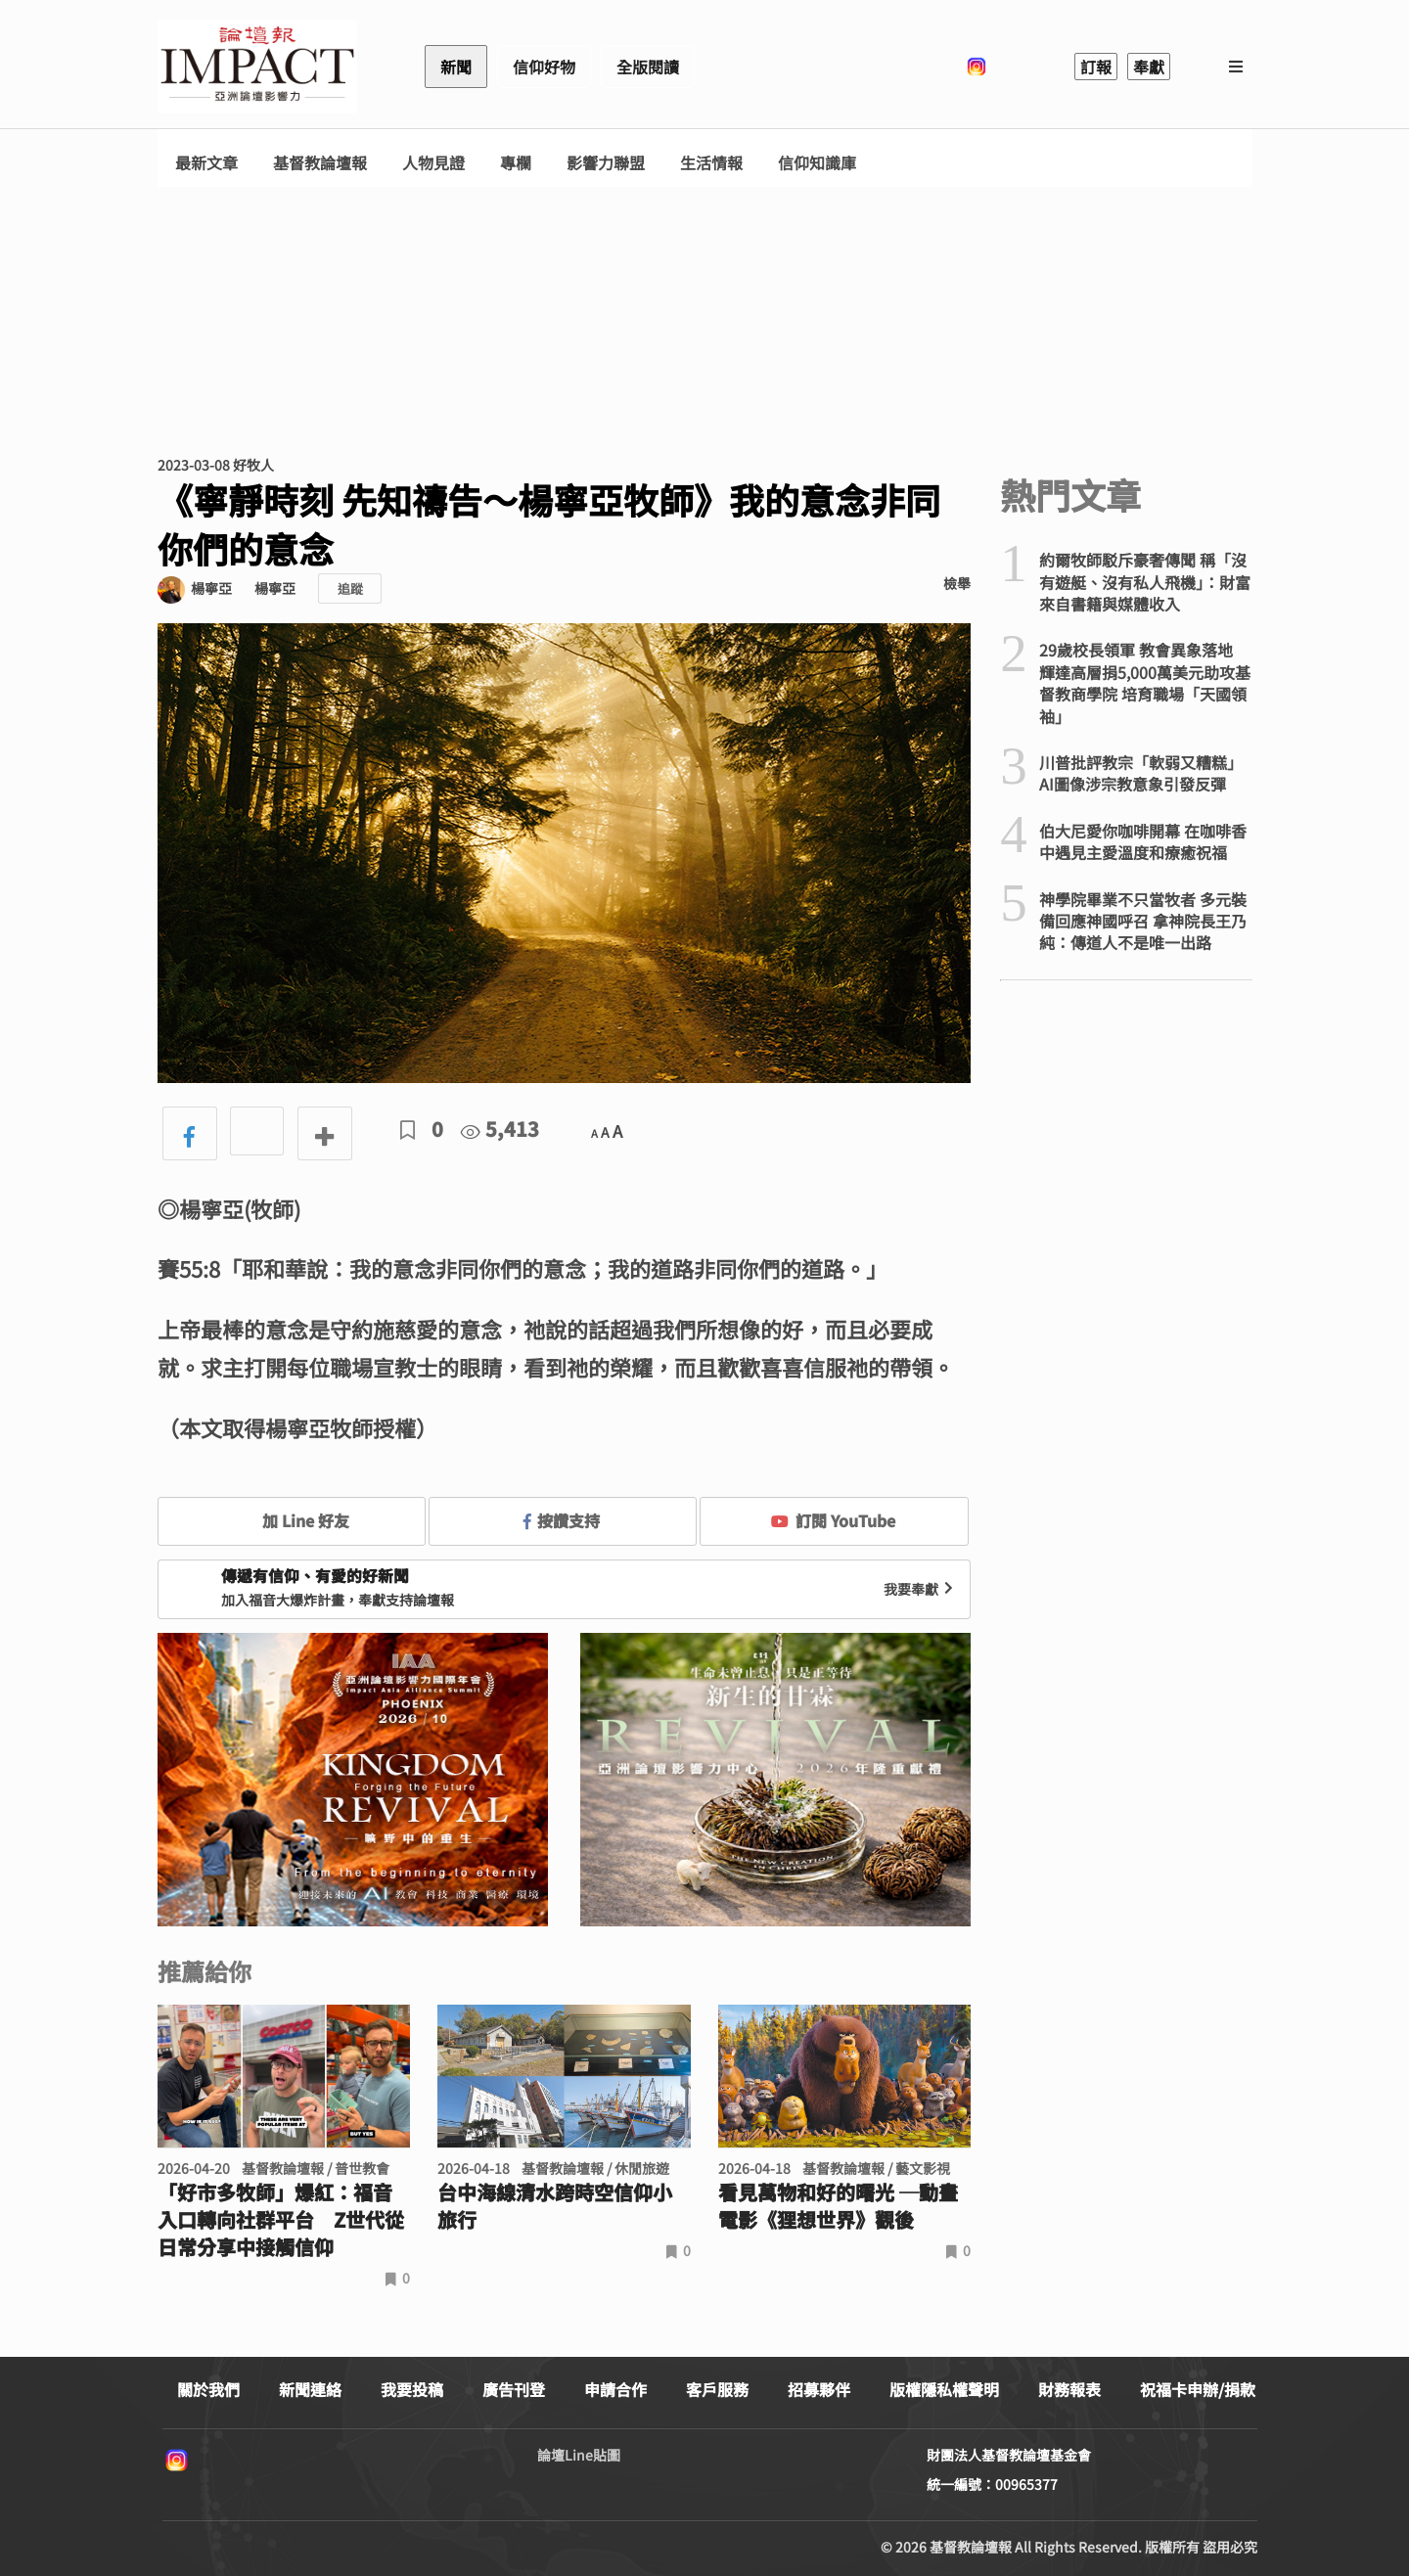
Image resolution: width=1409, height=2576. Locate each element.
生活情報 (711, 163)
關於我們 (208, 2389)
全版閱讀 (647, 66)
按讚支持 (561, 1520)
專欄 (515, 163)
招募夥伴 (819, 2389)
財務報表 (1069, 2389)
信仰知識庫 (817, 163)
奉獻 (1148, 66)
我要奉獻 (921, 1589)
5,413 (500, 1128)
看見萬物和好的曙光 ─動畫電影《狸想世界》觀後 (838, 2206)
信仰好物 (544, 66)
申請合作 (615, 2389)
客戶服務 (717, 2389)
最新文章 (206, 163)
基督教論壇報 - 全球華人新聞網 (257, 66)
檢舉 (957, 583)
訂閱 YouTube (833, 1520)
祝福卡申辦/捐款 (1197, 2389)
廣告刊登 (513, 2389)
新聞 (456, 66)
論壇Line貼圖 (578, 2454)
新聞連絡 (310, 2389)
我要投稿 (412, 2389)
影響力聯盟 (606, 163)
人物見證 (433, 163)
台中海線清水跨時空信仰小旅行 (554, 2206)
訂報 (1096, 66)
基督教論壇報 (320, 163)
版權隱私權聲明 (944, 2389)
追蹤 (350, 588)
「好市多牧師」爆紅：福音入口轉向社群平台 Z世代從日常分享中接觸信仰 (281, 2220)
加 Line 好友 (291, 1520)
